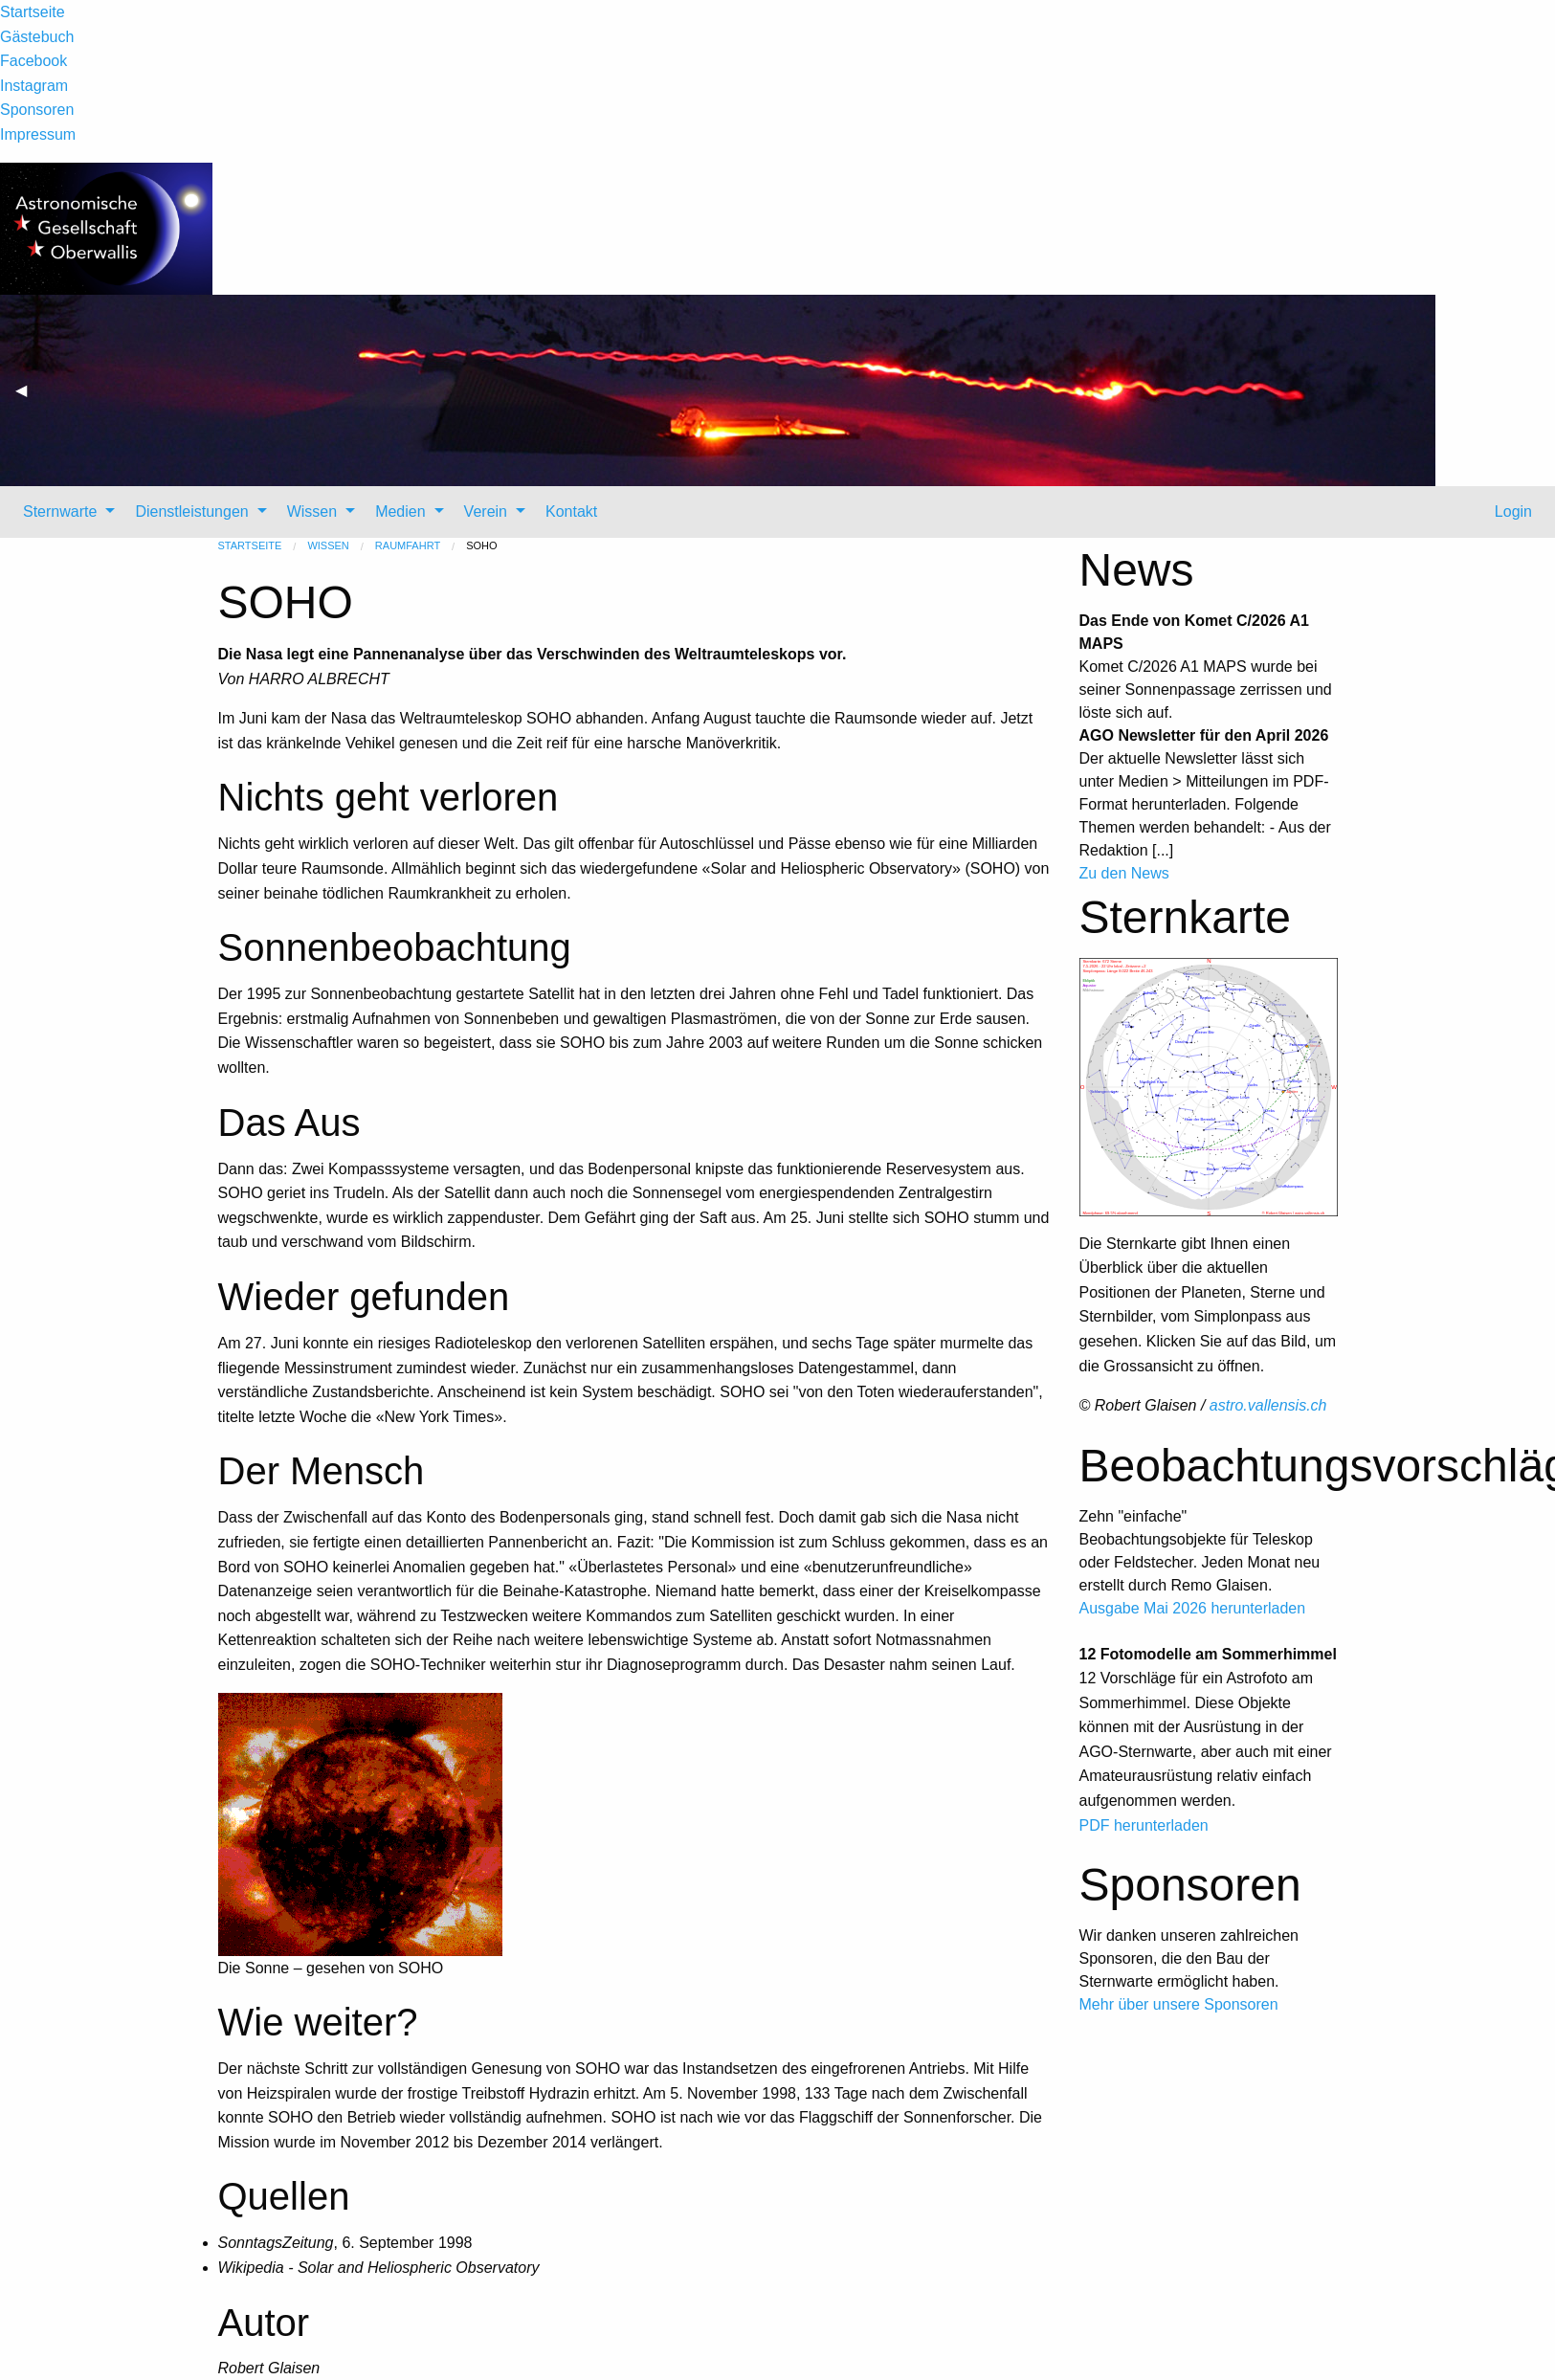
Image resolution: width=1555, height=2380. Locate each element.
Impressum (38, 134)
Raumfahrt (407, 545)
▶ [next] (1541, 397)
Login (1511, 511)
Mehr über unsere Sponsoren (1178, 2004)
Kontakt (571, 511)
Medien (400, 511)
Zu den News (1124, 873)
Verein (485, 511)
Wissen (312, 511)
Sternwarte (60, 511)
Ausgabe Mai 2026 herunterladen (1192, 1608)
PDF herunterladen (1144, 1825)
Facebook (33, 61)
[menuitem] (64, 512)
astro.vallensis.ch (1268, 1405)
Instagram (34, 86)
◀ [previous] (28, 397)
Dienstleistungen (191, 511)
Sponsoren (37, 109)
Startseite (32, 12)
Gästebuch (37, 37)
